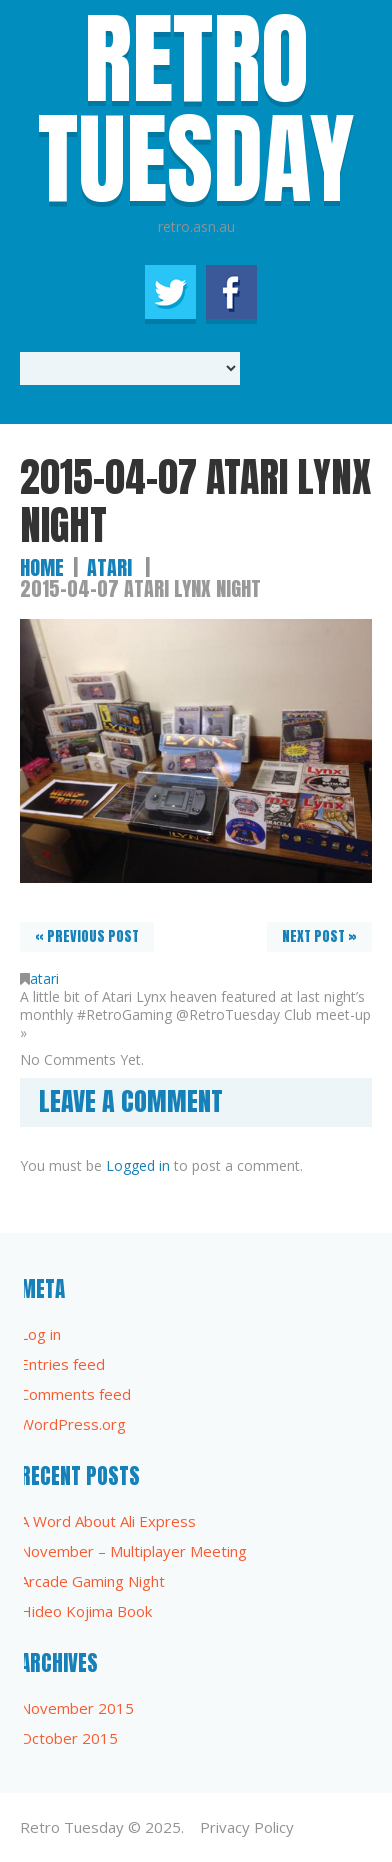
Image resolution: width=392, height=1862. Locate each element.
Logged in (138, 1165)
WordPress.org (73, 1424)
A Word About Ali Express (108, 1521)
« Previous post (87, 936)
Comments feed (75, 1394)
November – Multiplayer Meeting (133, 1551)
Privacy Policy (247, 1827)
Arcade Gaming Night (92, 1581)
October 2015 (69, 1738)
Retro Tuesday (72, 1827)
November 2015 (77, 1708)
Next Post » (319, 936)
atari (109, 567)
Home (42, 567)
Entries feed (62, 1364)
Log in (40, 1334)
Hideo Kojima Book (86, 1611)
